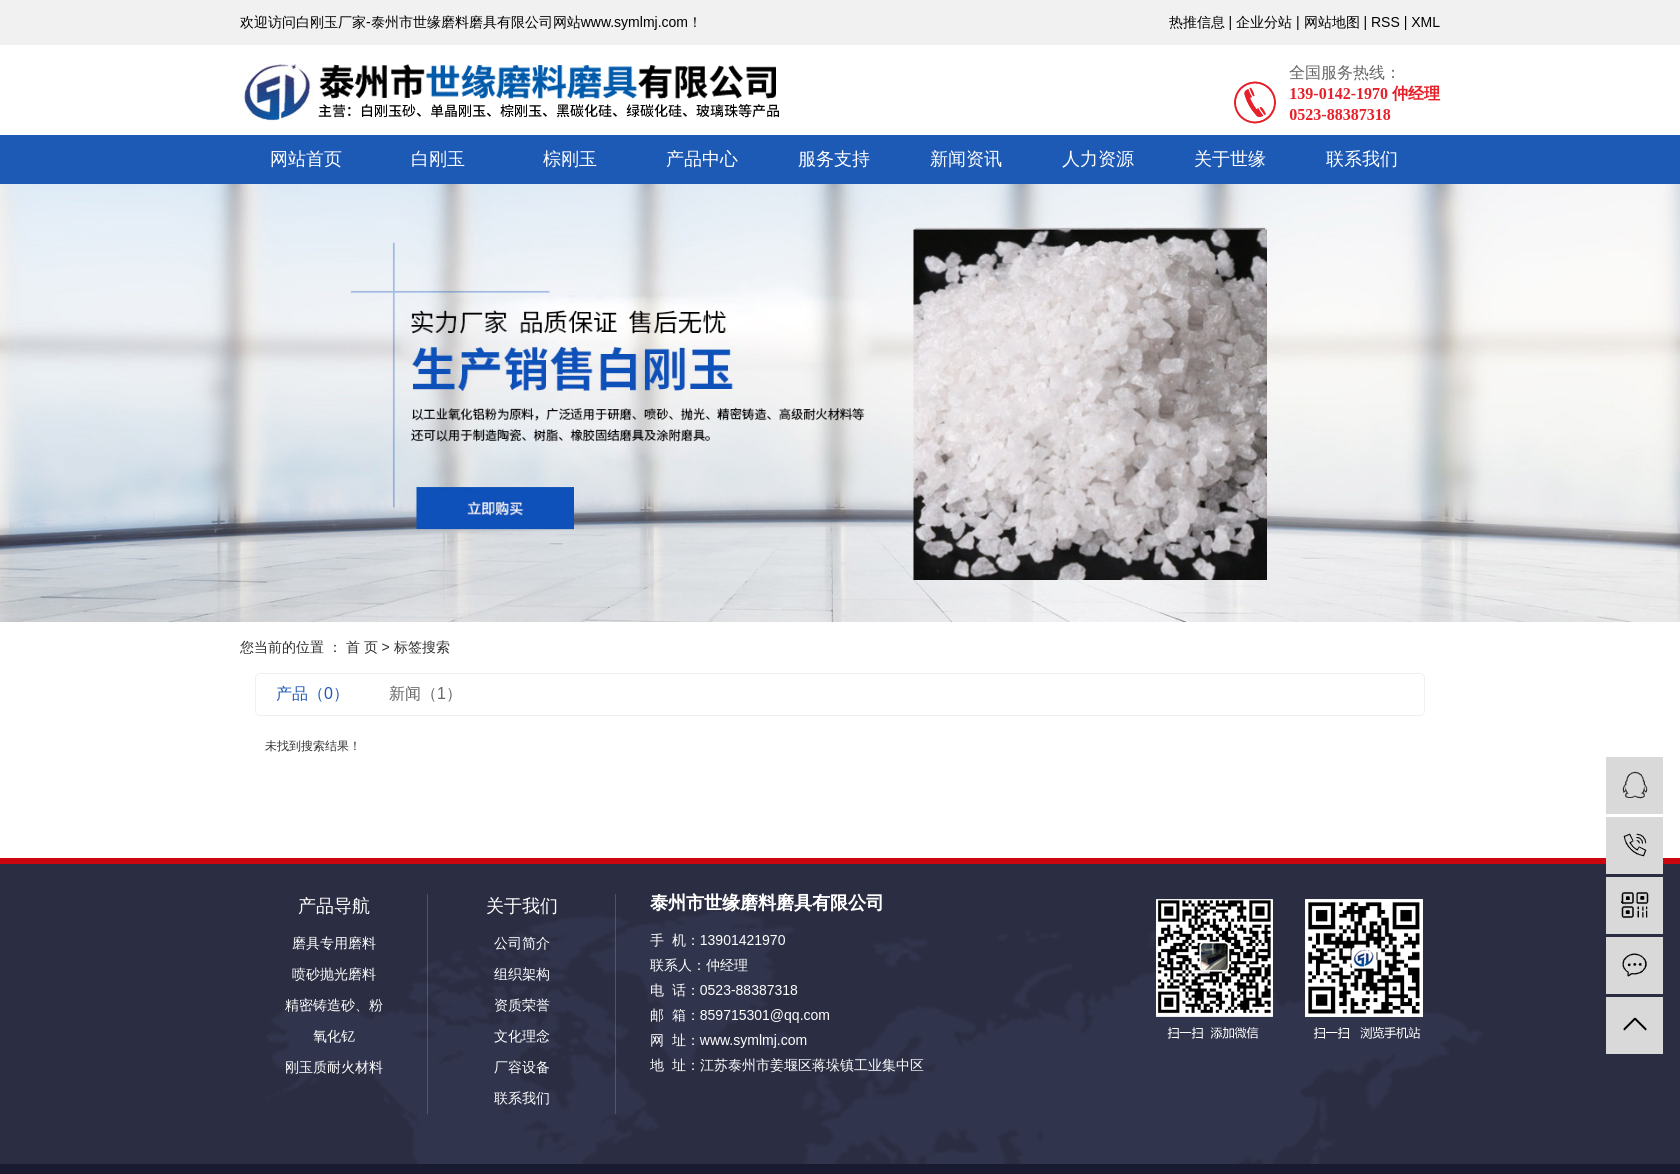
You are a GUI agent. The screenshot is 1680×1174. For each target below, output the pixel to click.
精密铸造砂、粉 (334, 1005)
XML (1425, 22)
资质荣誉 (522, 1005)
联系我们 (1362, 159)
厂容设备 (522, 1067)
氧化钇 (334, 1036)
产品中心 (702, 159)
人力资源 (1098, 159)
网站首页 (306, 159)
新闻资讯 (966, 159)
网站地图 (1332, 22)
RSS (1385, 22)
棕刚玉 (570, 159)
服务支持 (834, 159)
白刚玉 (438, 159)
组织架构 (522, 974)
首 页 (362, 647)
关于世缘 (1230, 159)
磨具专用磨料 (334, 943)
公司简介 (522, 943)
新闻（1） (425, 693)
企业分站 (1264, 22)
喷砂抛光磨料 (334, 974)
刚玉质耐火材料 (334, 1067)
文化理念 (522, 1036)
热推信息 (1197, 22)
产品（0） (312, 693)
